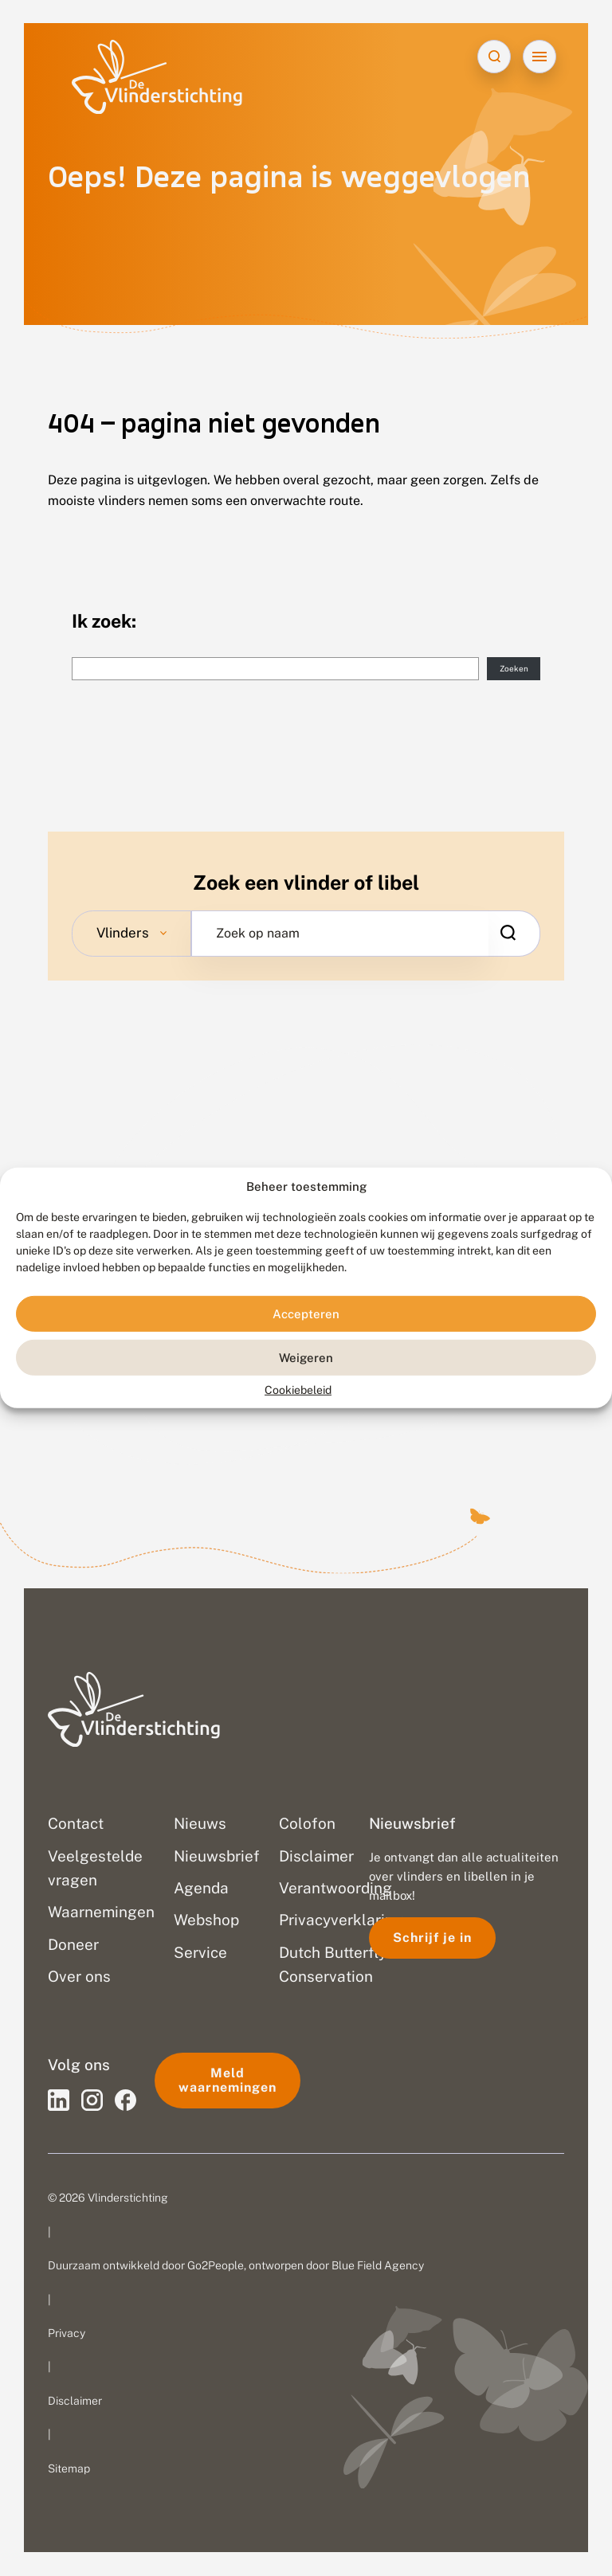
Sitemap (69, 2468)
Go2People (215, 2266)
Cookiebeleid (298, 1390)
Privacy (66, 2333)
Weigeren (306, 1357)
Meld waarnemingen (227, 2080)
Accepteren (306, 1314)
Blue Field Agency (378, 2266)
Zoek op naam (258, 934)
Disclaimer (75, 2400)
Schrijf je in (432, 1937)
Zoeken (514, 669)
